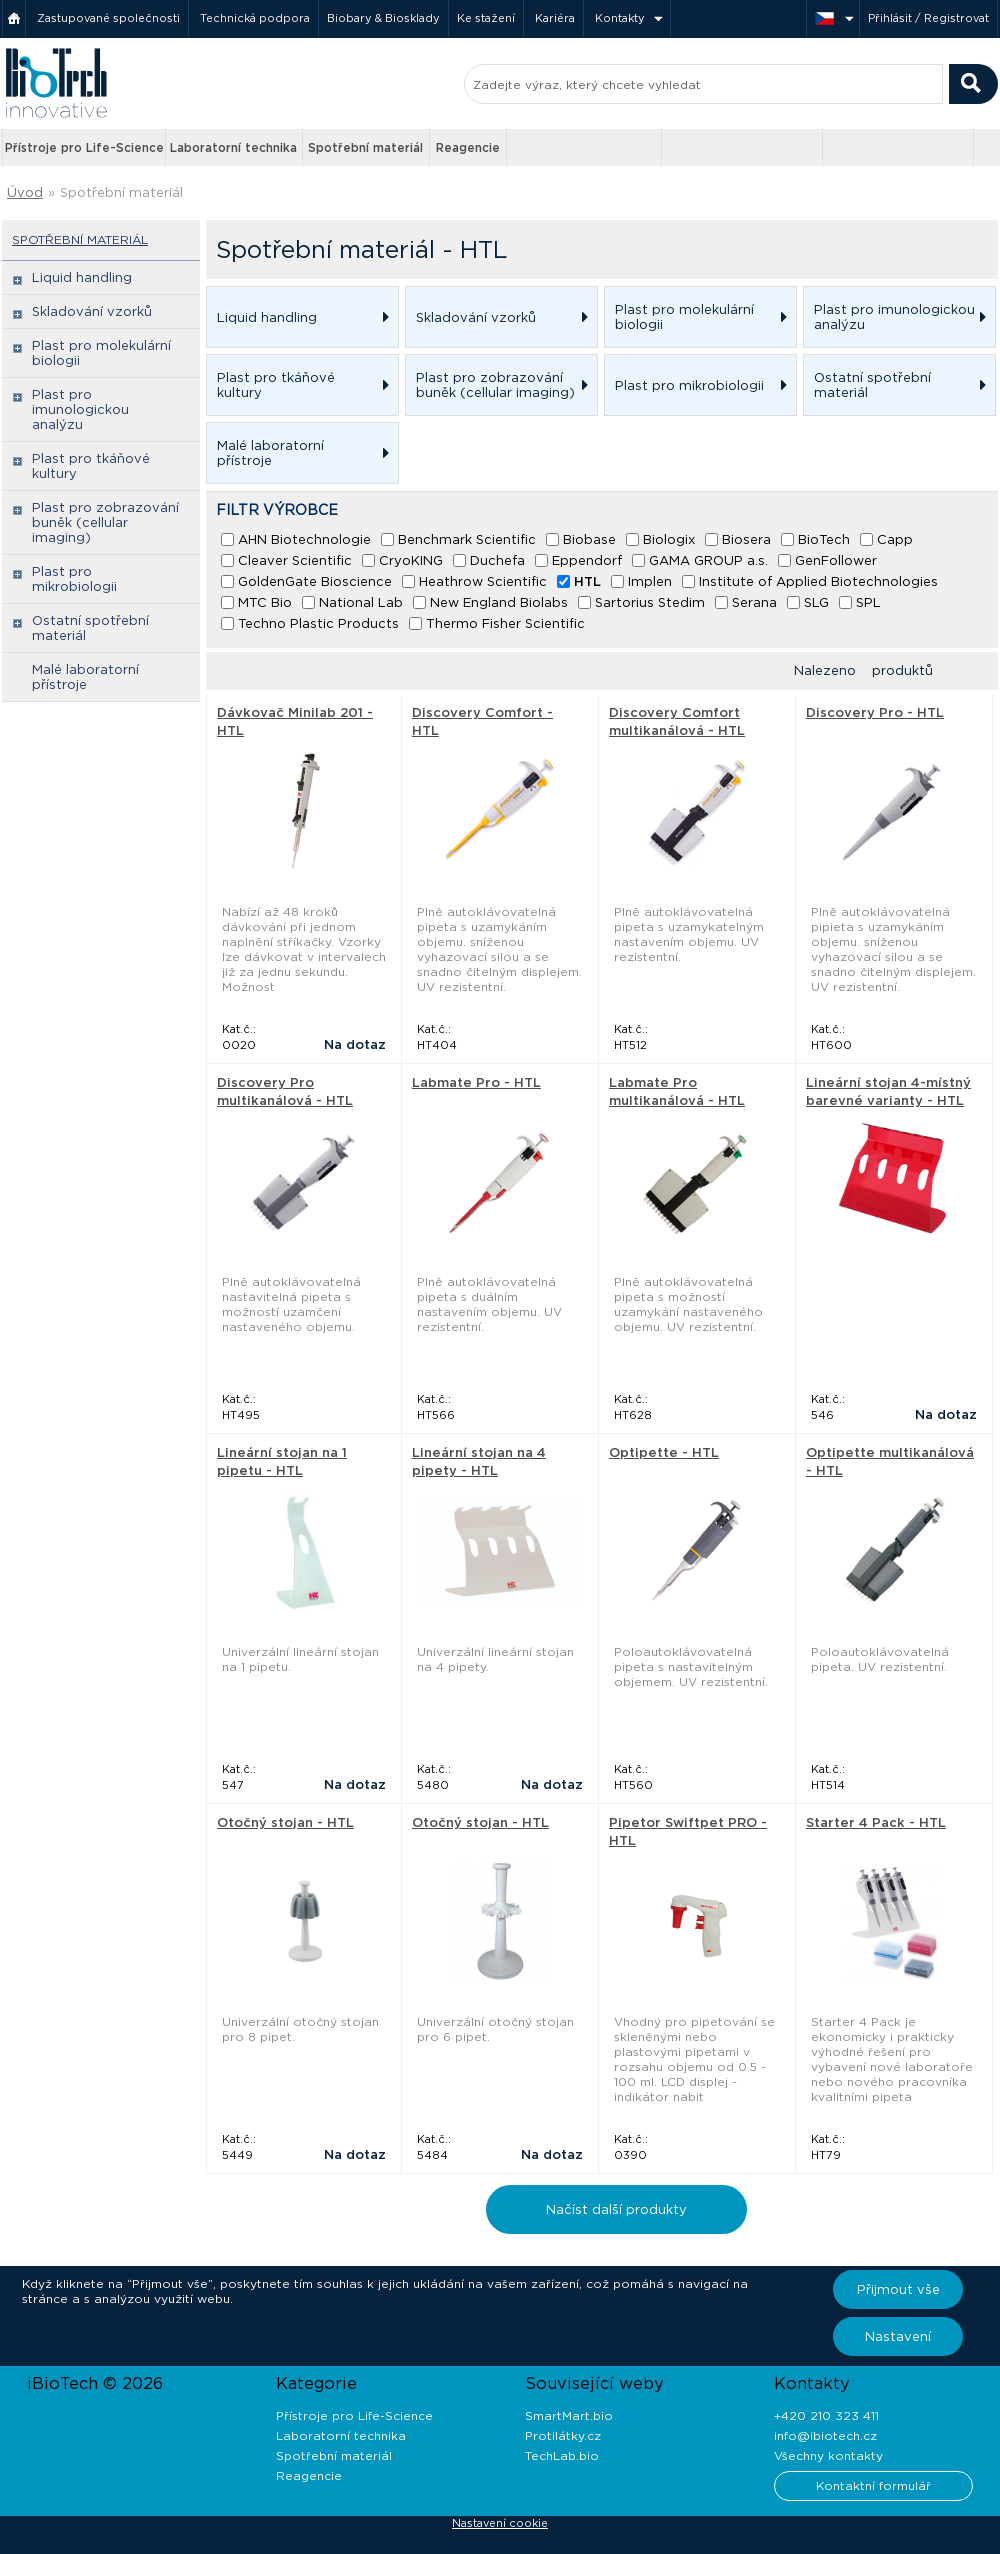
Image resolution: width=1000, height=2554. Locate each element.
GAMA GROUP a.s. (708, 560)
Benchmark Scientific (467, 539)
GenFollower (836, 560)
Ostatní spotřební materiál (90, 628)
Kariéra (555, 18)
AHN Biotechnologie (304, 539)
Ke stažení (486, 18)
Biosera (746, 539)
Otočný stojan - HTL (285, 1822)
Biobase (589, 539)
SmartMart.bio (569, 2415)
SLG (816, 602)
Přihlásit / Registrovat (928, 18)
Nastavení (898, 2336)
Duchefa (497, 560)
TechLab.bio (562, 2455)
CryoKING (411, 560)
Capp (895, 539)
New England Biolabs (499, 602)
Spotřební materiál (365, 147)
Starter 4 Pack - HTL (876, 1822)
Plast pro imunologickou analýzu (80, 409)
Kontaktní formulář (873, 2485)
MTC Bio (265, 602)
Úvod (25, 192)
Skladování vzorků (92, 311)
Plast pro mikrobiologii (74, 579)
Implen (650, 581)
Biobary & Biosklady (383, 18)
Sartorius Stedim (650, 602)
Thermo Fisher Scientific (505, 623)
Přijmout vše (898, 2289)
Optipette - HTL (664, 1452)
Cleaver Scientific (295, 560)
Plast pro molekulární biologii (101, 353)
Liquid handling (82, 277)
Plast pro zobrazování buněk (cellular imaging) (105, 522)
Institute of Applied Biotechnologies (818, 581)
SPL (868, 602)
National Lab (361, 602)
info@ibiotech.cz (825, 2435)
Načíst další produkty (616, 2209)
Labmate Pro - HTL (476, 1082)
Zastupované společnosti (108, 18)
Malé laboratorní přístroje (85, 677)
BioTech (824, 539)
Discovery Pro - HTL (875, 712)
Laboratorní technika (233, 147)
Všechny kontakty (828, 2455)
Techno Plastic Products (318, 623)
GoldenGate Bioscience (315, 581)
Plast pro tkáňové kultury (91, 466)
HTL (587, 581)
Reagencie (468, 147)
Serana (754, 602)
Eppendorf (587, 560)
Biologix (669, 539)
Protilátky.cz (563, 2435)
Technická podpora (255, 18)
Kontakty (620, 18)
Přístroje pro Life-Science (84, 147)
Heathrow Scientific (483, 581)
